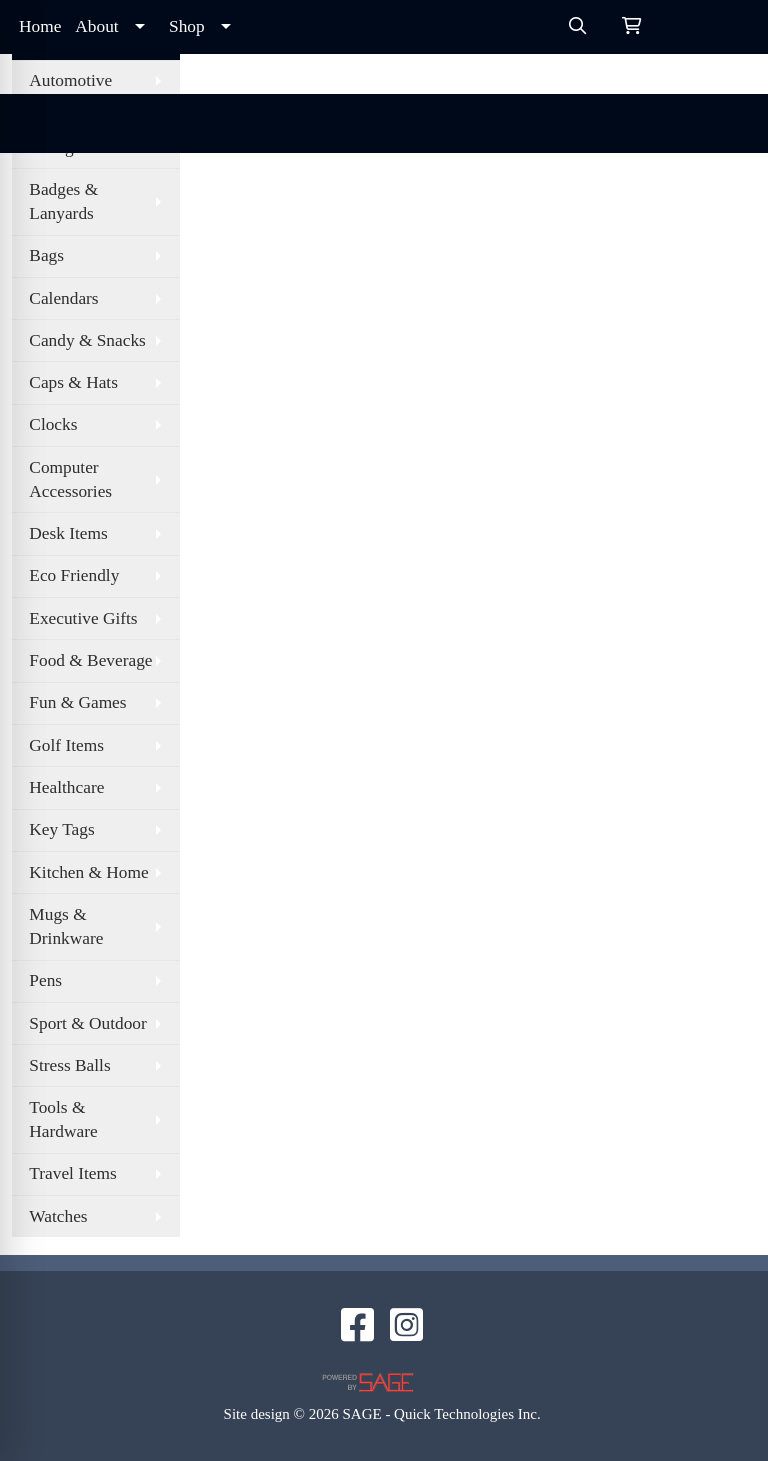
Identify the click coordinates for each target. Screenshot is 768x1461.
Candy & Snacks (87, 340)
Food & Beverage (90, 660)
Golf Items (66, 745)
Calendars (63, 298)
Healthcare (66, 787)
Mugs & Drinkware (66, 926)
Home (40, 26)
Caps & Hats (73, 382)
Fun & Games (77, 702)
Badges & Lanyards (63, 201)
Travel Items (72, 1173)
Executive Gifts (83, 618)
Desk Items (68, 533)
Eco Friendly (74, 575)
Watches (58, 1216)
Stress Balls (69, 1065)
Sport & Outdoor (87, 1023)
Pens (45, 980)
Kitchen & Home (88, 872)
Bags (46, 255)
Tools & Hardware (63, 1119)
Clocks (53, 424)
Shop (187, 26)
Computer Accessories (70, 479)
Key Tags (61, 829)
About (96, 26)
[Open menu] (728, 124)
